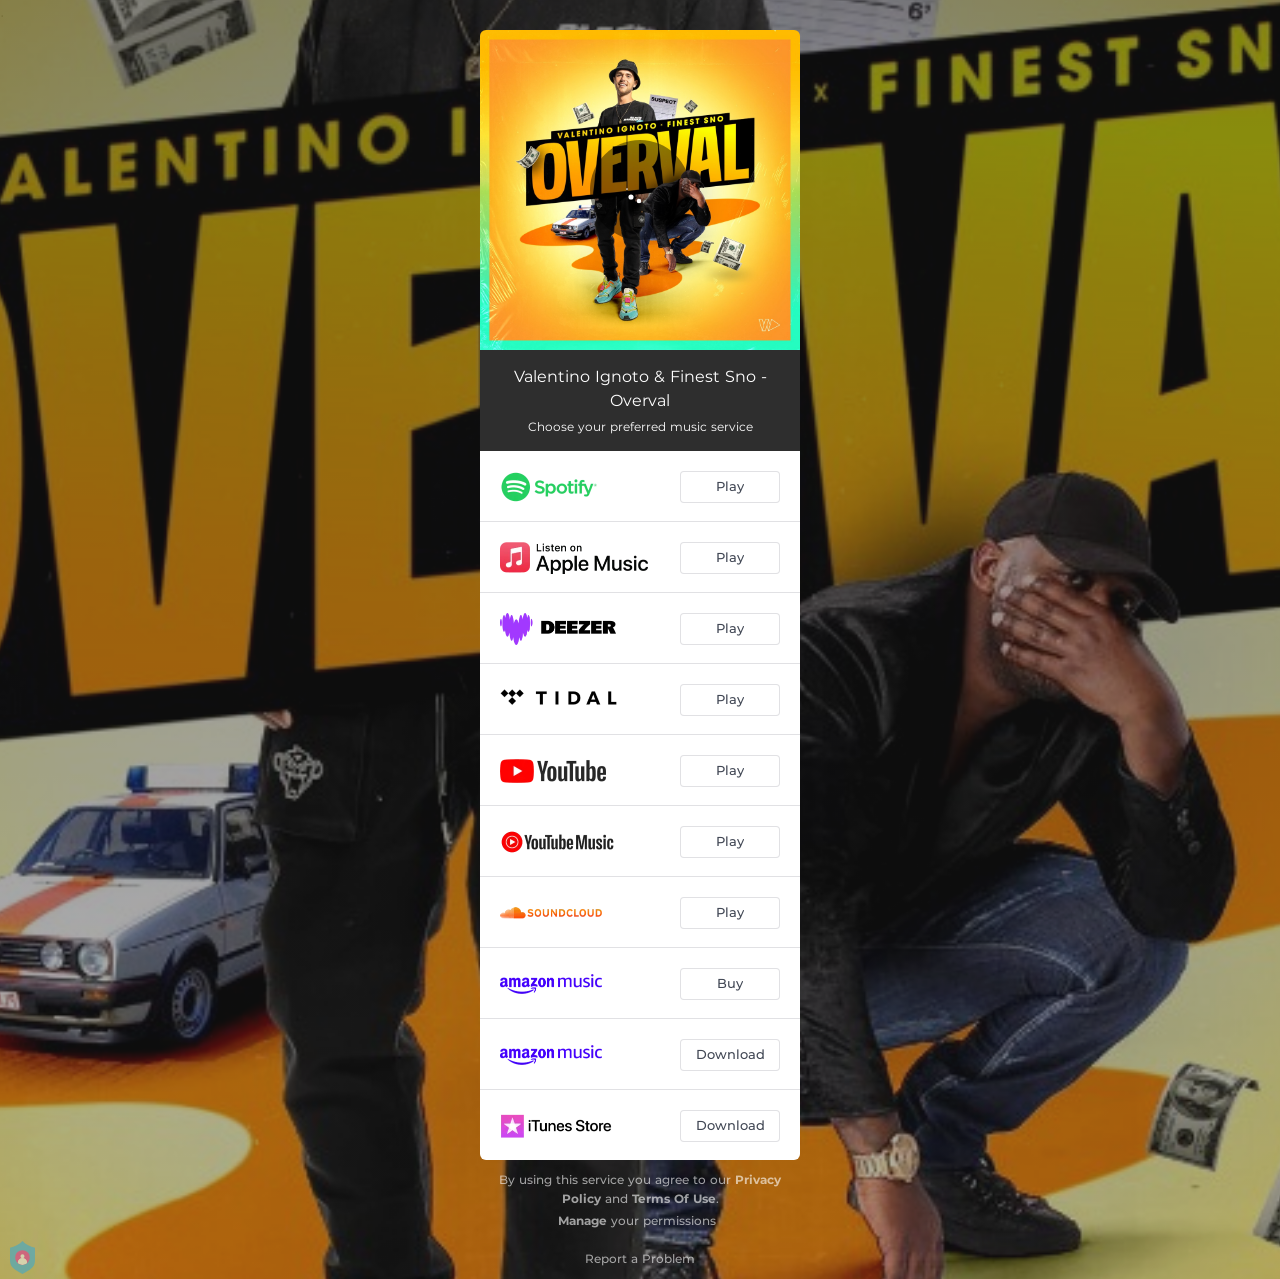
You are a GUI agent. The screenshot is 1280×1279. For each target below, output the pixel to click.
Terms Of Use (674, 1198)
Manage (582, 1220)
